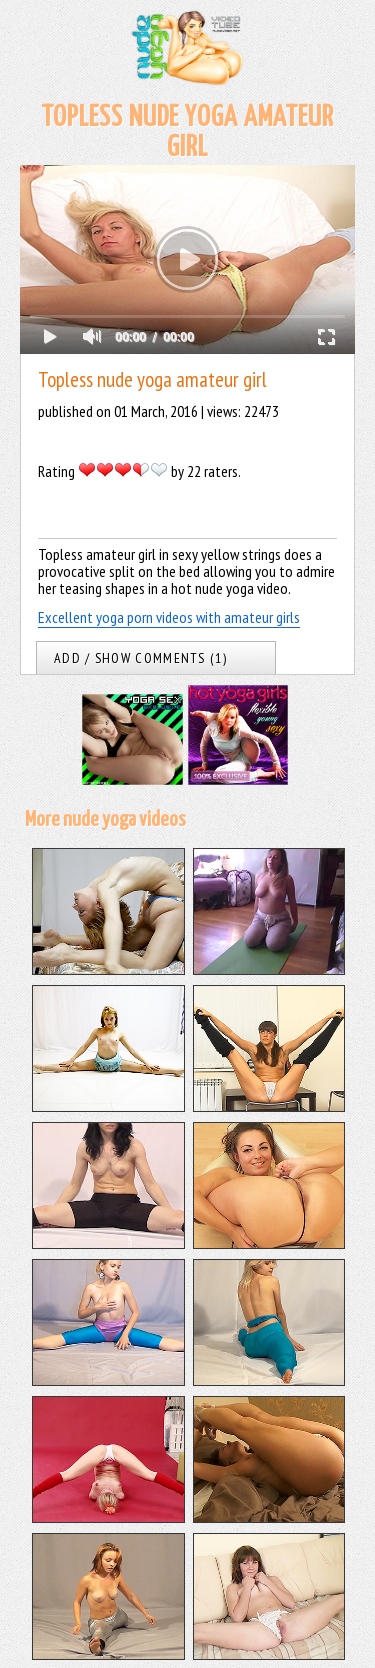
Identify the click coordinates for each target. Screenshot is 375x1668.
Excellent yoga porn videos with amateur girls (169, 617)
